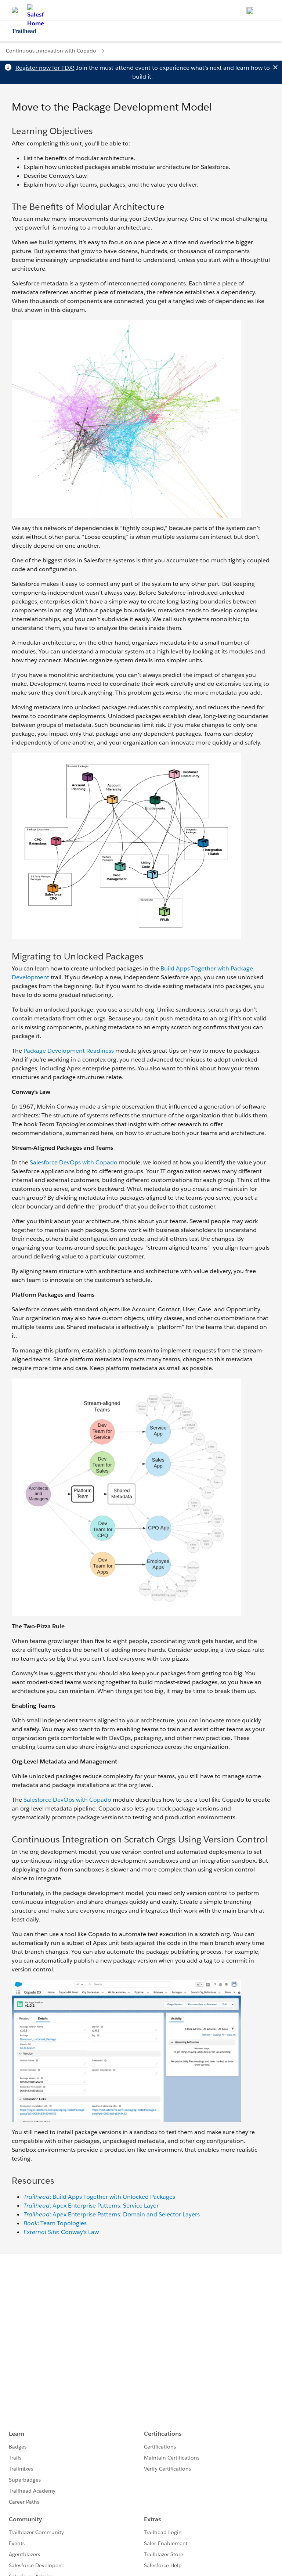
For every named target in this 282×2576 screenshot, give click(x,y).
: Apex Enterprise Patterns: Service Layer (91, 2205)
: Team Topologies (55, 2223)
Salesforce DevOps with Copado (74, 1162)
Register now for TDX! (45, 68)
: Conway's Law (61, 2232)
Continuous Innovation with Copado (51, 50)
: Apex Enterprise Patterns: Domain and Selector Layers (112, 2214)
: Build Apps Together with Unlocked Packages (99, 2197)
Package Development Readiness (69, 1051)
